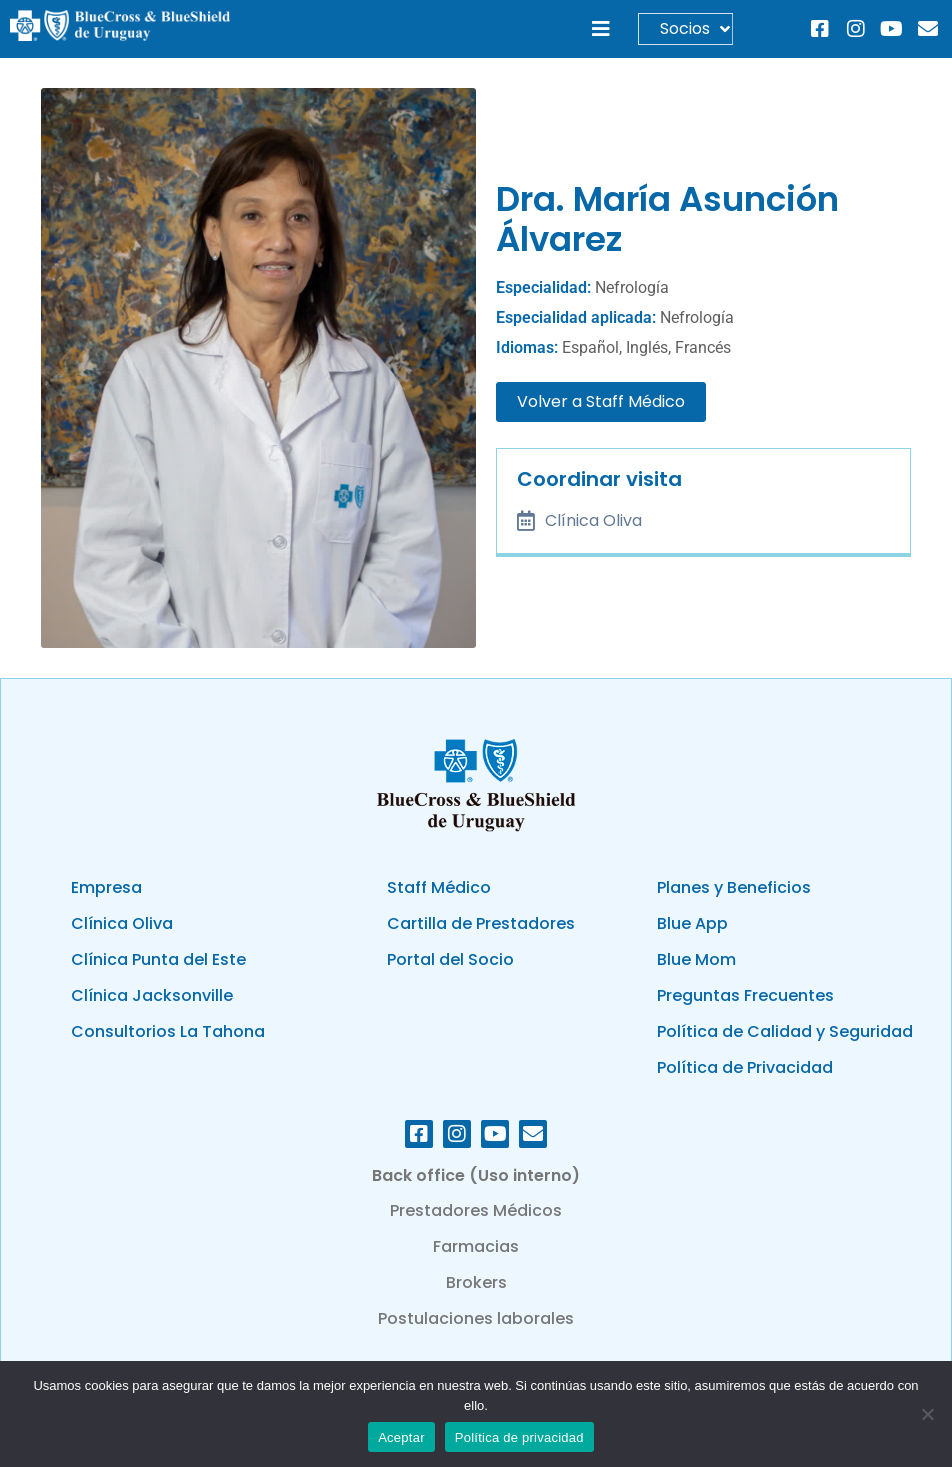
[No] (927, 1414)
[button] (600, 29)
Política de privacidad (519, 1437)
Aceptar (401, 1437)
